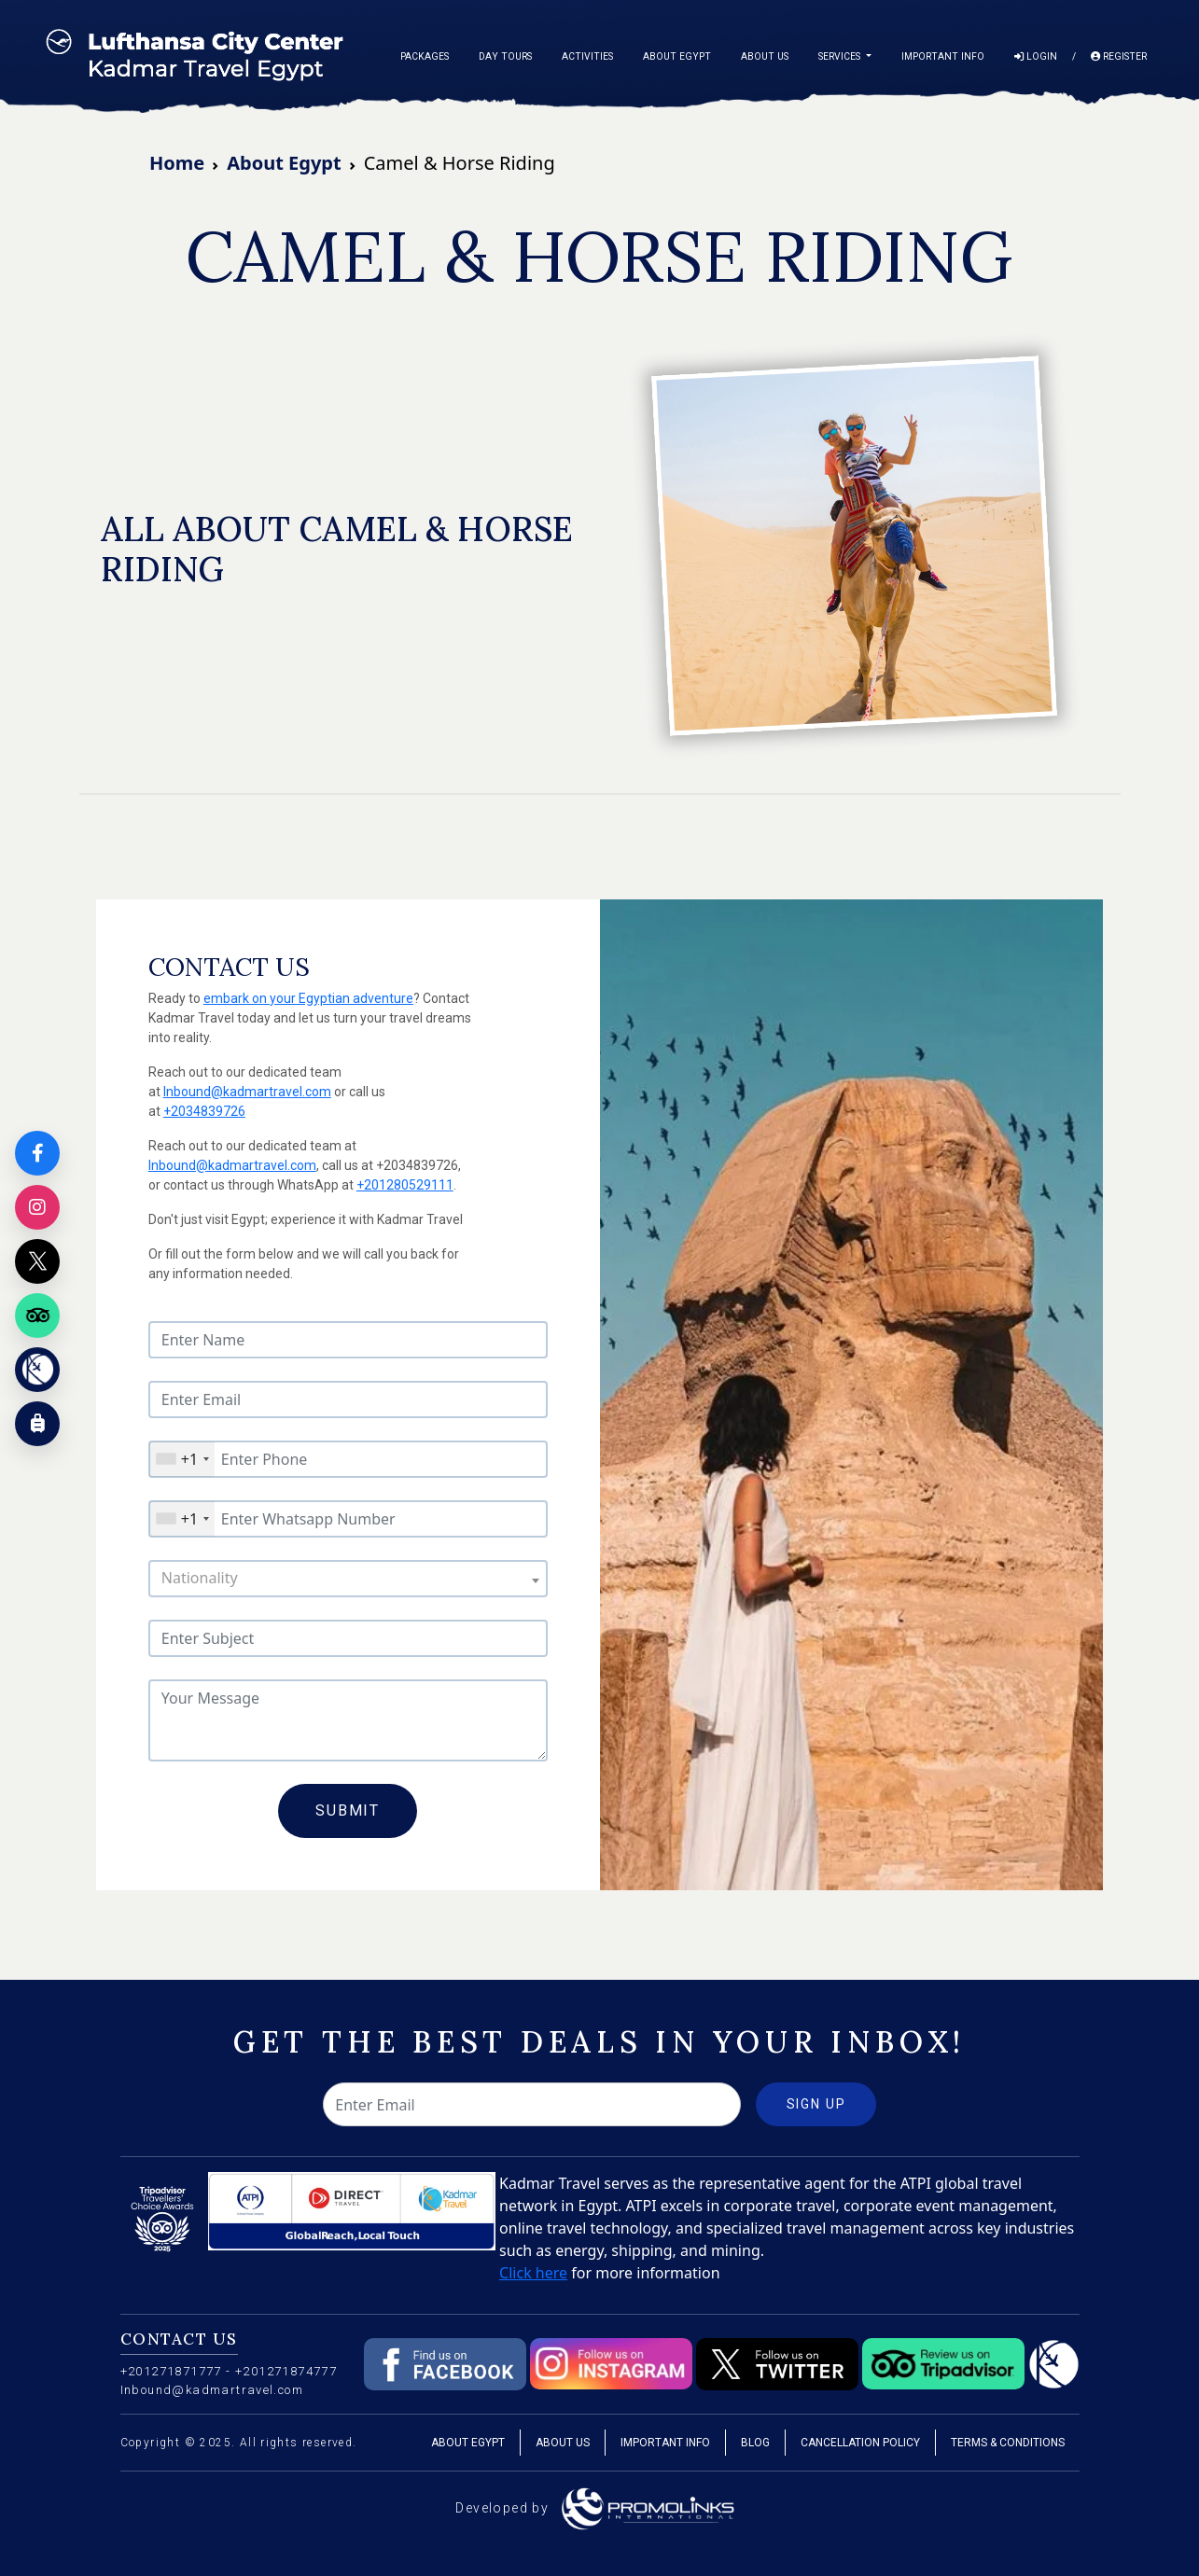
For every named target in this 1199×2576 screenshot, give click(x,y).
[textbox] (348, 1578)
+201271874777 (286, 2371)
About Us (764, 56)
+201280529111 (404, 1184)
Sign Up (816, 2103)
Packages (424, 56)
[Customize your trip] (37, 1423)
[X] (37, 1261)
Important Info (942, 56)
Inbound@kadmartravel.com (247, 1091)
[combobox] (182, 1459)
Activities (587, 56)
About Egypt (677, 56)
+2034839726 (204, 1111)
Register (1119, 56)
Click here (533, 2273)
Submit (347, 1810)
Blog (755, 2442)
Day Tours (505, 56)
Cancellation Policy (860, 2442)
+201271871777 (171, 2371)
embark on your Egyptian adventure (308, 998)
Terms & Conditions (1008, 2442)
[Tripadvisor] (37, 1315)
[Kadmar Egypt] (37, 1369)
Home (176, 162)
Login (1035, 56)
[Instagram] (37, 1207)
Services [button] (840, 56)
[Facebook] (37, 1153)
